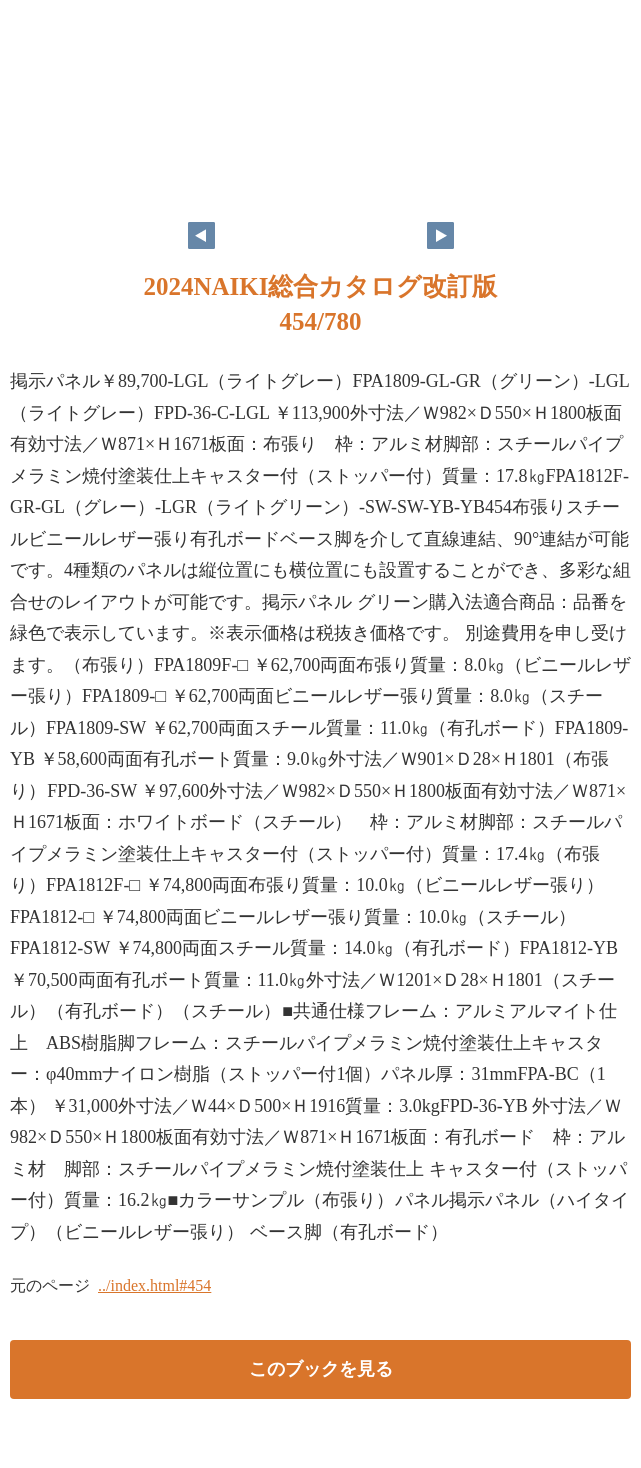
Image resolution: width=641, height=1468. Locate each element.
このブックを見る (321, 1369)
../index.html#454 (154, 1285)
